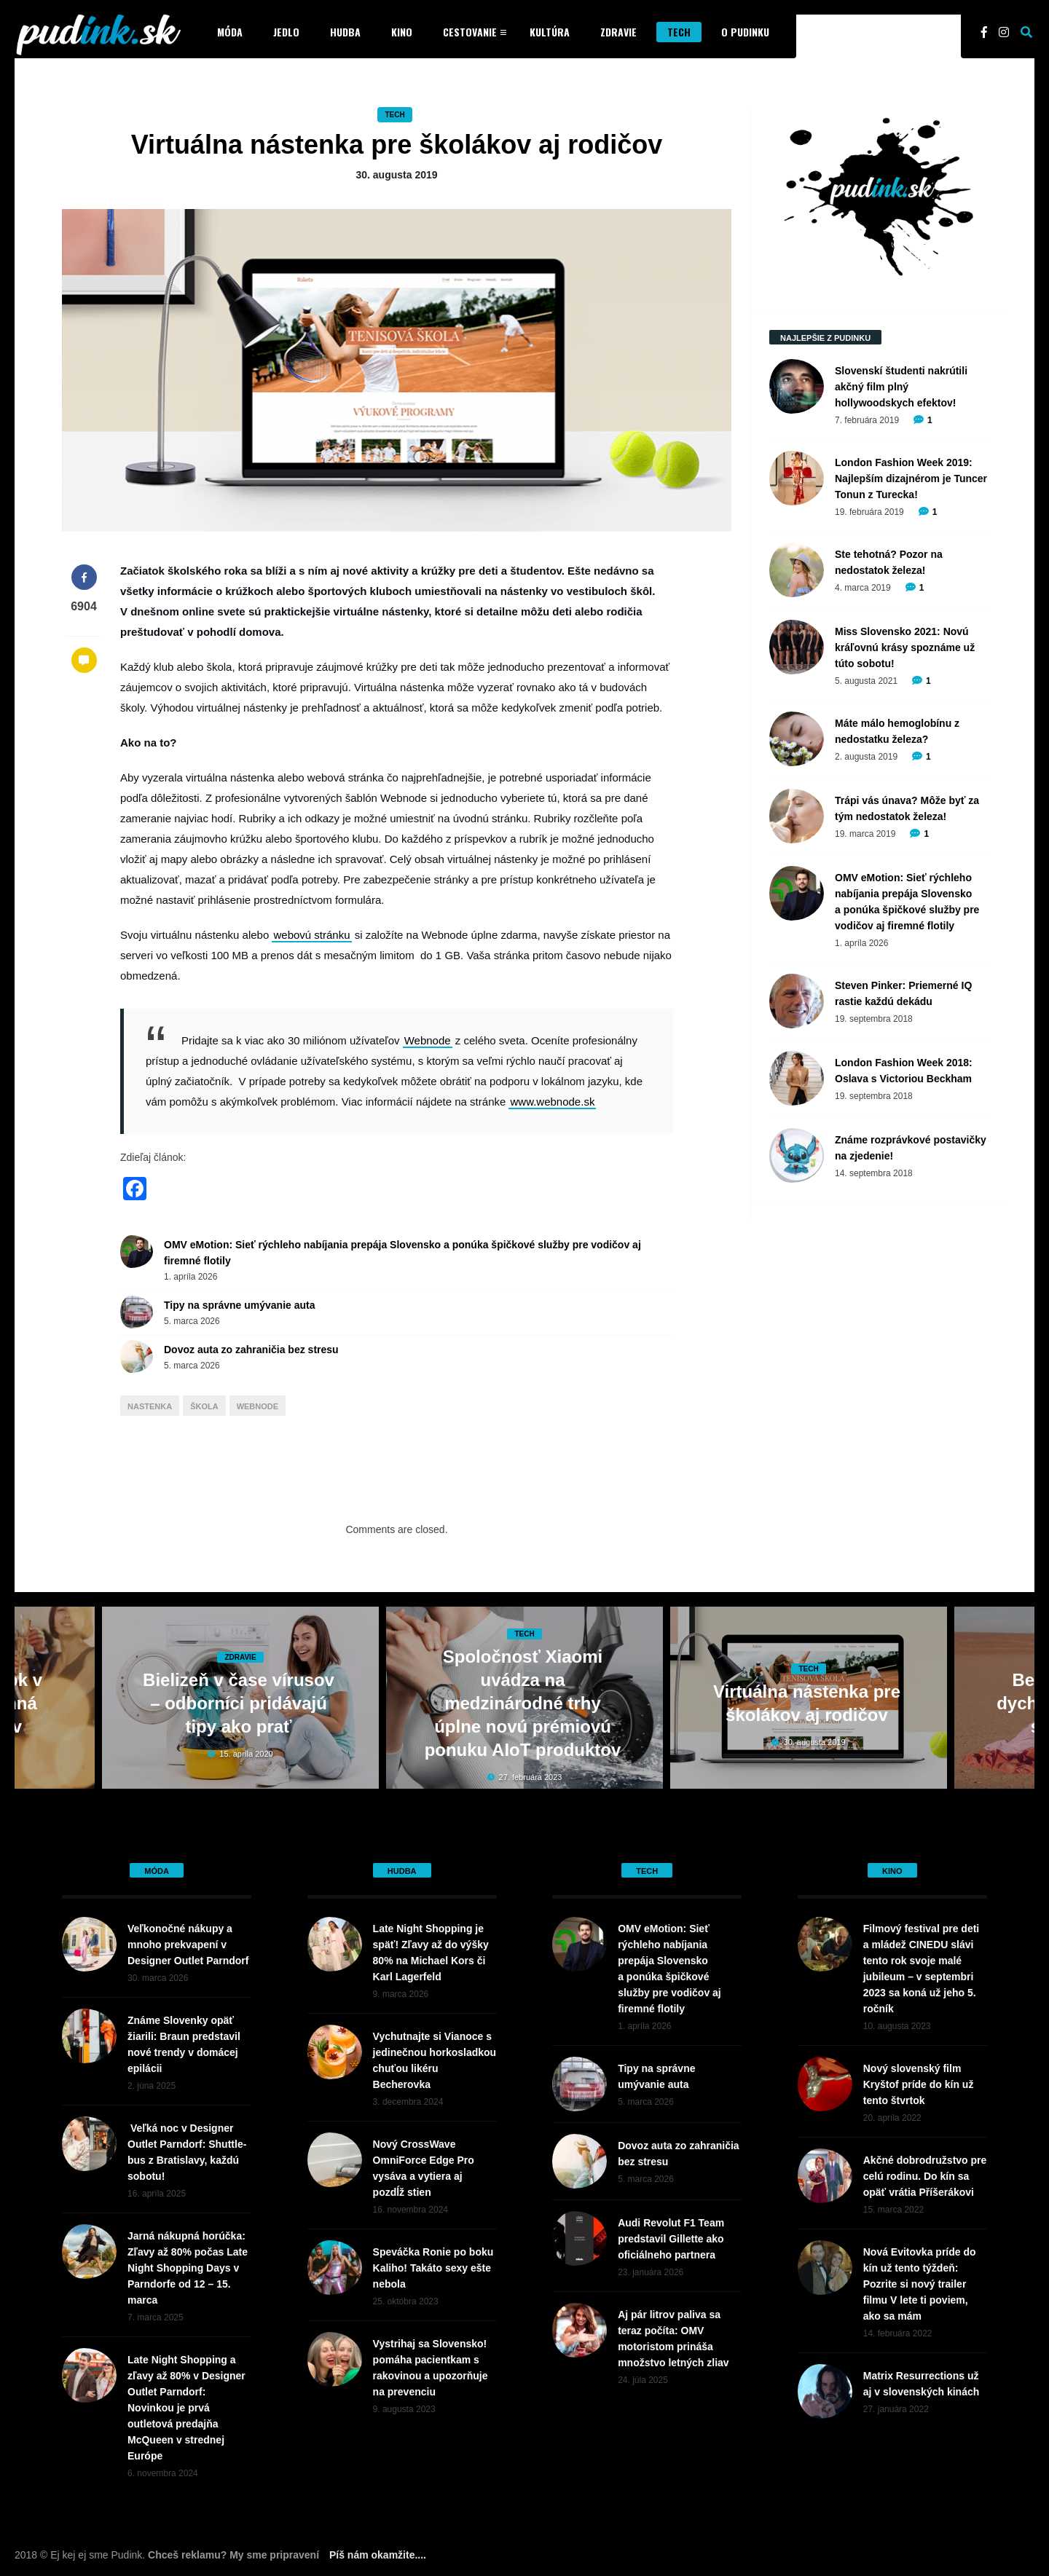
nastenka (149, 1406)
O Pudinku (745, 31)
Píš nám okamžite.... (377, 2555)
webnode (257, 1406)
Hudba (345, 31)
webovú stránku (311, 935)
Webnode (427, 1040)
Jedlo (286, 31)
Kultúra (550, 31)
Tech (679, 31)
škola (204, 1406)
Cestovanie (470, 31)
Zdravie (618, 31)
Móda (230, 31)
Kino (401, 31)
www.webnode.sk (552, 1101)
